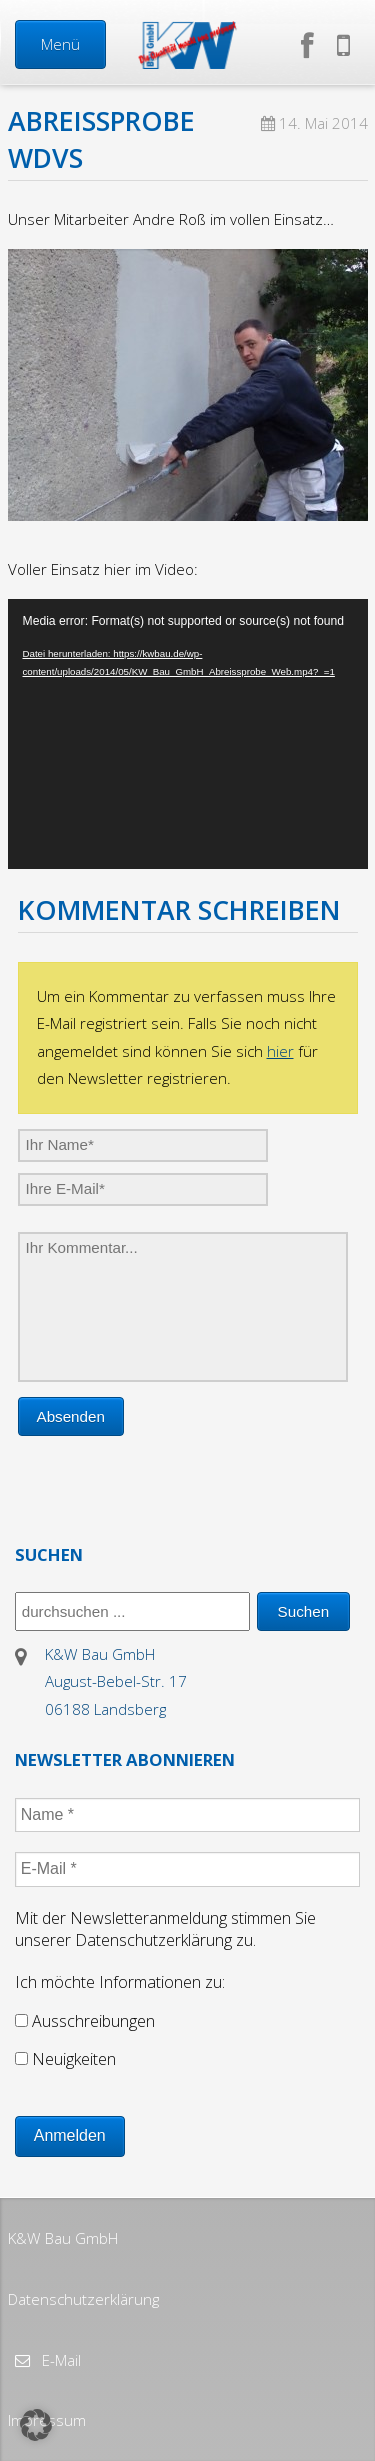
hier (280, 1051)
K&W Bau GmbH (63, 2238)
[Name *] (188, 1815)
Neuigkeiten (65, 2059)
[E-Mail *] (188, 1869)
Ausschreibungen (85, 2021)
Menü (60, 44)
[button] (36, 2425)
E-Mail (59, 2360)
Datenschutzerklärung (83, 2299)
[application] (188, 734)
